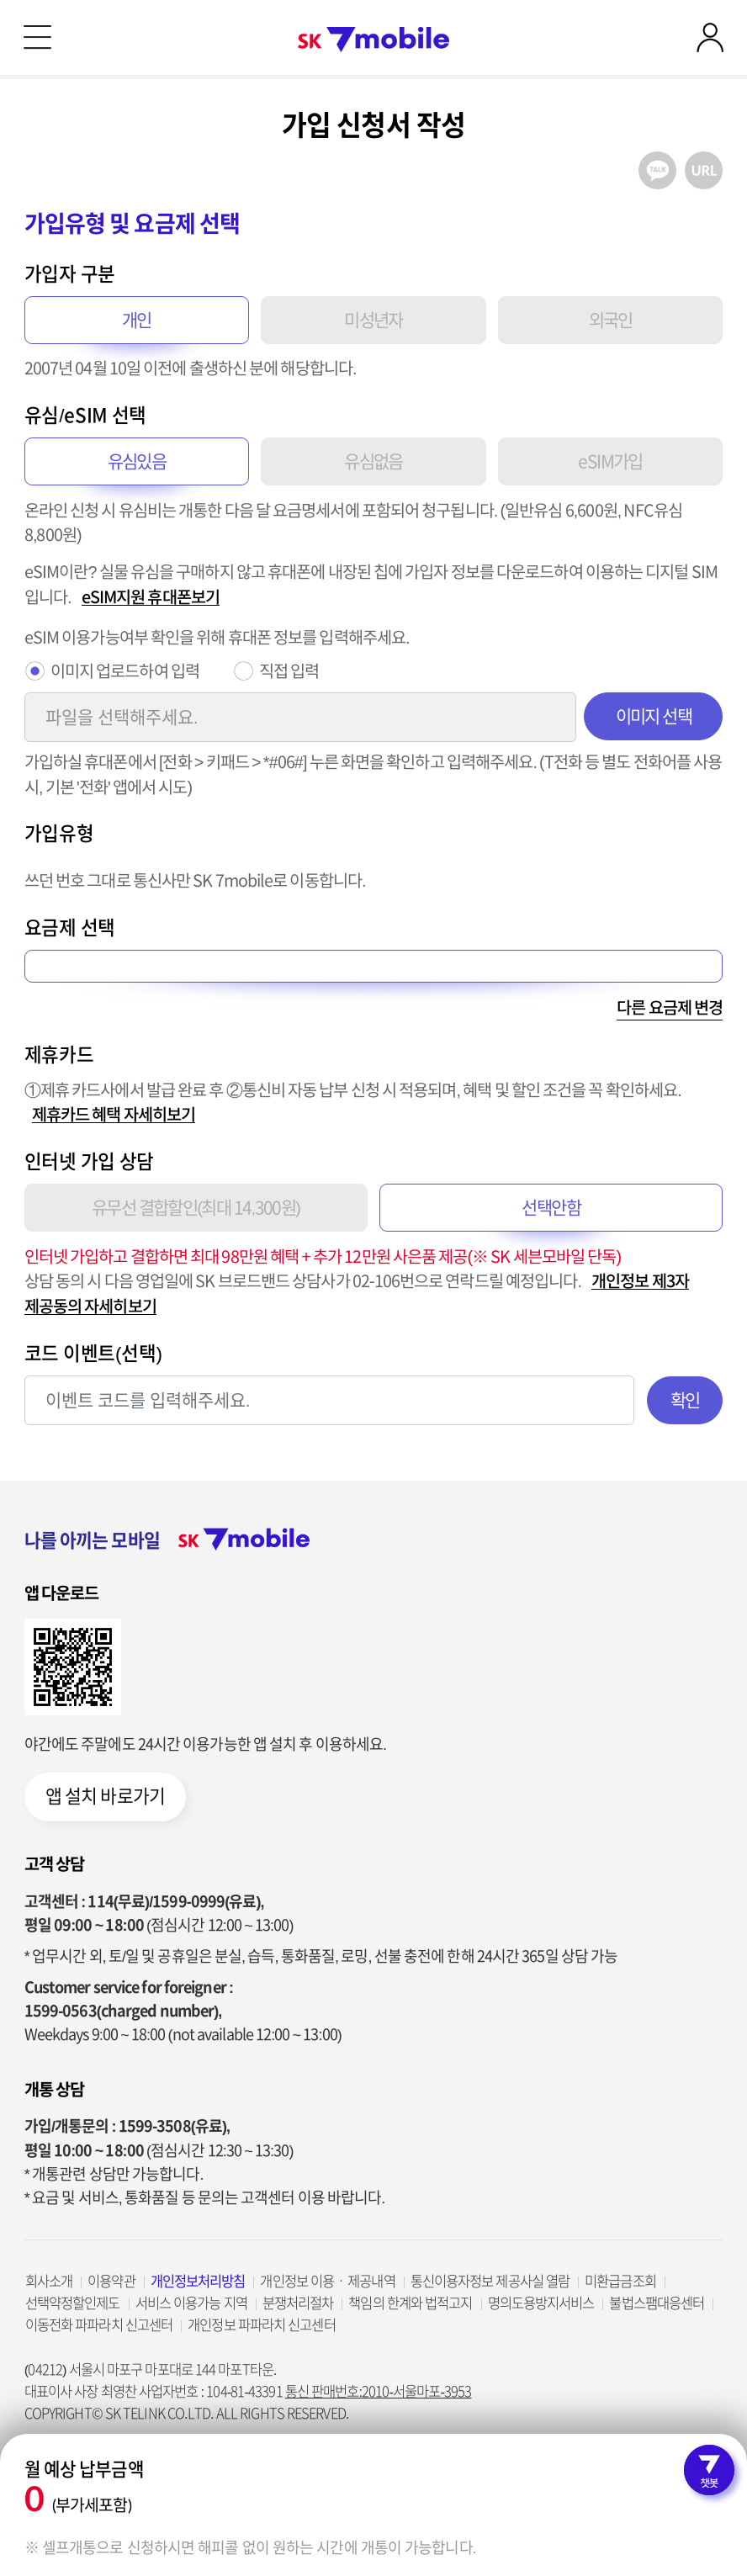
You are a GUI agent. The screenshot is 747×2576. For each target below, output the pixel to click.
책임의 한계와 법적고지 (410, 2303)
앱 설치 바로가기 (105, 1796)
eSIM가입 (610, 461)
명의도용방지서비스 (541, 2303)
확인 (685, 1400)
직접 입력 (289, 671)
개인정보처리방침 (198, 2281)
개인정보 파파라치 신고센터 (261, 2325)
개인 (136, 320)
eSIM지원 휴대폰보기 (151, 597)
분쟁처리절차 (298, 2303)
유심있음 (137, 461)
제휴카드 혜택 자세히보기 (113, 1114)
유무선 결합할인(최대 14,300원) (195, 1207)
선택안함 (551, 1207)
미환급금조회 (620, 2281)
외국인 (611, 320)
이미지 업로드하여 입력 (124, 671)
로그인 (709, 37)
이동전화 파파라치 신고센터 (98, 2325)
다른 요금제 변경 (670, 1007)
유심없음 (373, 461)
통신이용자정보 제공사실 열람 (490, 2281)
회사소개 (48, 2281)
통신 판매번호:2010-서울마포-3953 (378, 2391)
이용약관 (111, 2281)
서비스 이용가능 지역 (191, 2303)
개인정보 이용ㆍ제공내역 (327, 2281)
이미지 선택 (653, 716)
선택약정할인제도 (72, 2303)
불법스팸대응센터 (656, 2303)
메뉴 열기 (37, 37)
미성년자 (373, 320)
